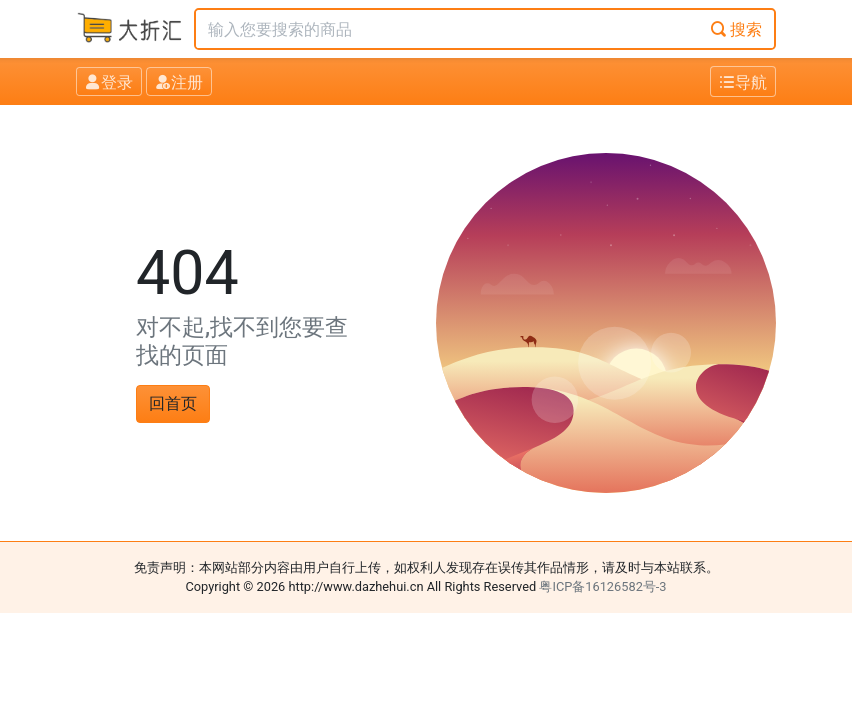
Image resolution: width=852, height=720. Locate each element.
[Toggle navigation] (743, 81)
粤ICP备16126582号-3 (602, 586)
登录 (109, 82)
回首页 (173, 403)
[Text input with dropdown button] (447, 29)
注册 (179, 82)
